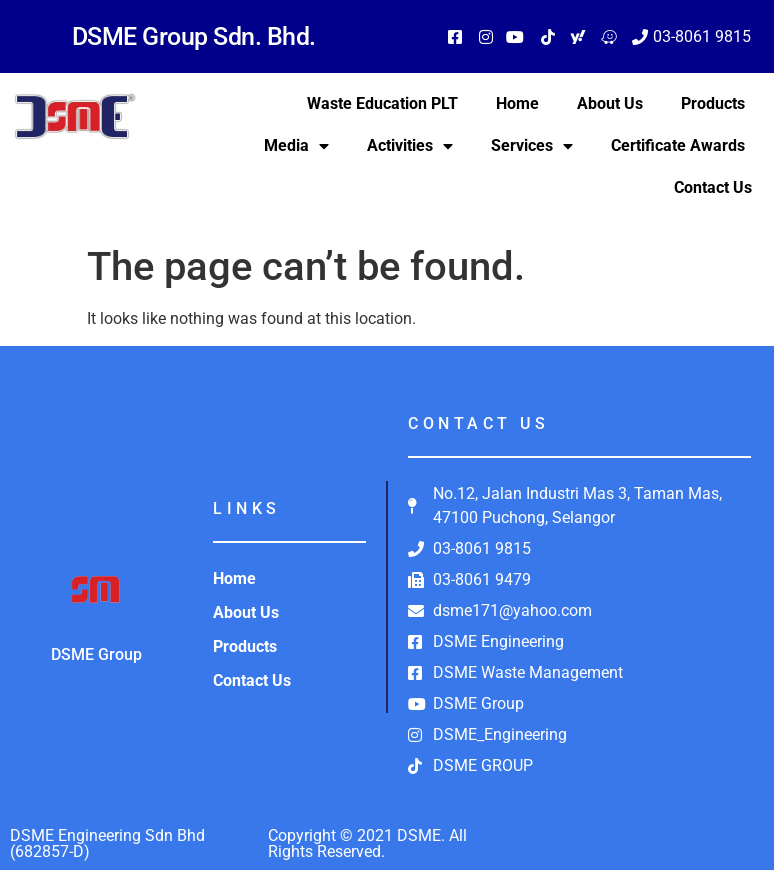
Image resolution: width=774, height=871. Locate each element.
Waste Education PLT (382, 103)
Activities (410, 146)
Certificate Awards (678, 145)
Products (713, 103)
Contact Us (713, 187)
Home (517, 103)
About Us (610, 103)
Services (532, 146)
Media (296, 146)
